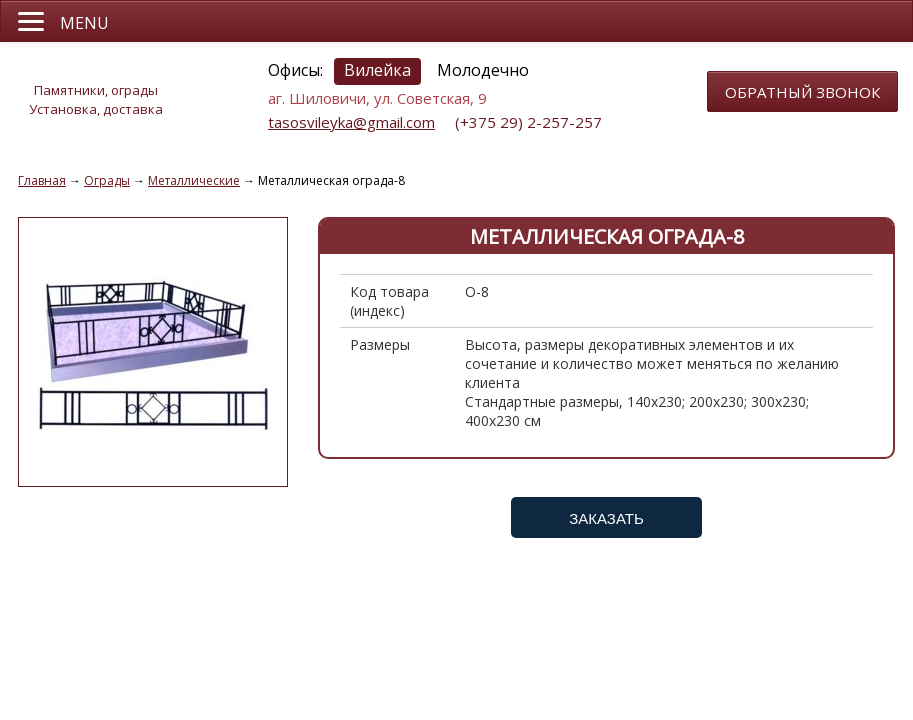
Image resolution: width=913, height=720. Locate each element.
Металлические (194, 180)
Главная (42, 180)
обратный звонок (802, 92)
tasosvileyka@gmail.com (351, 122)
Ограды (107, 180)
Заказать (606, 518)
